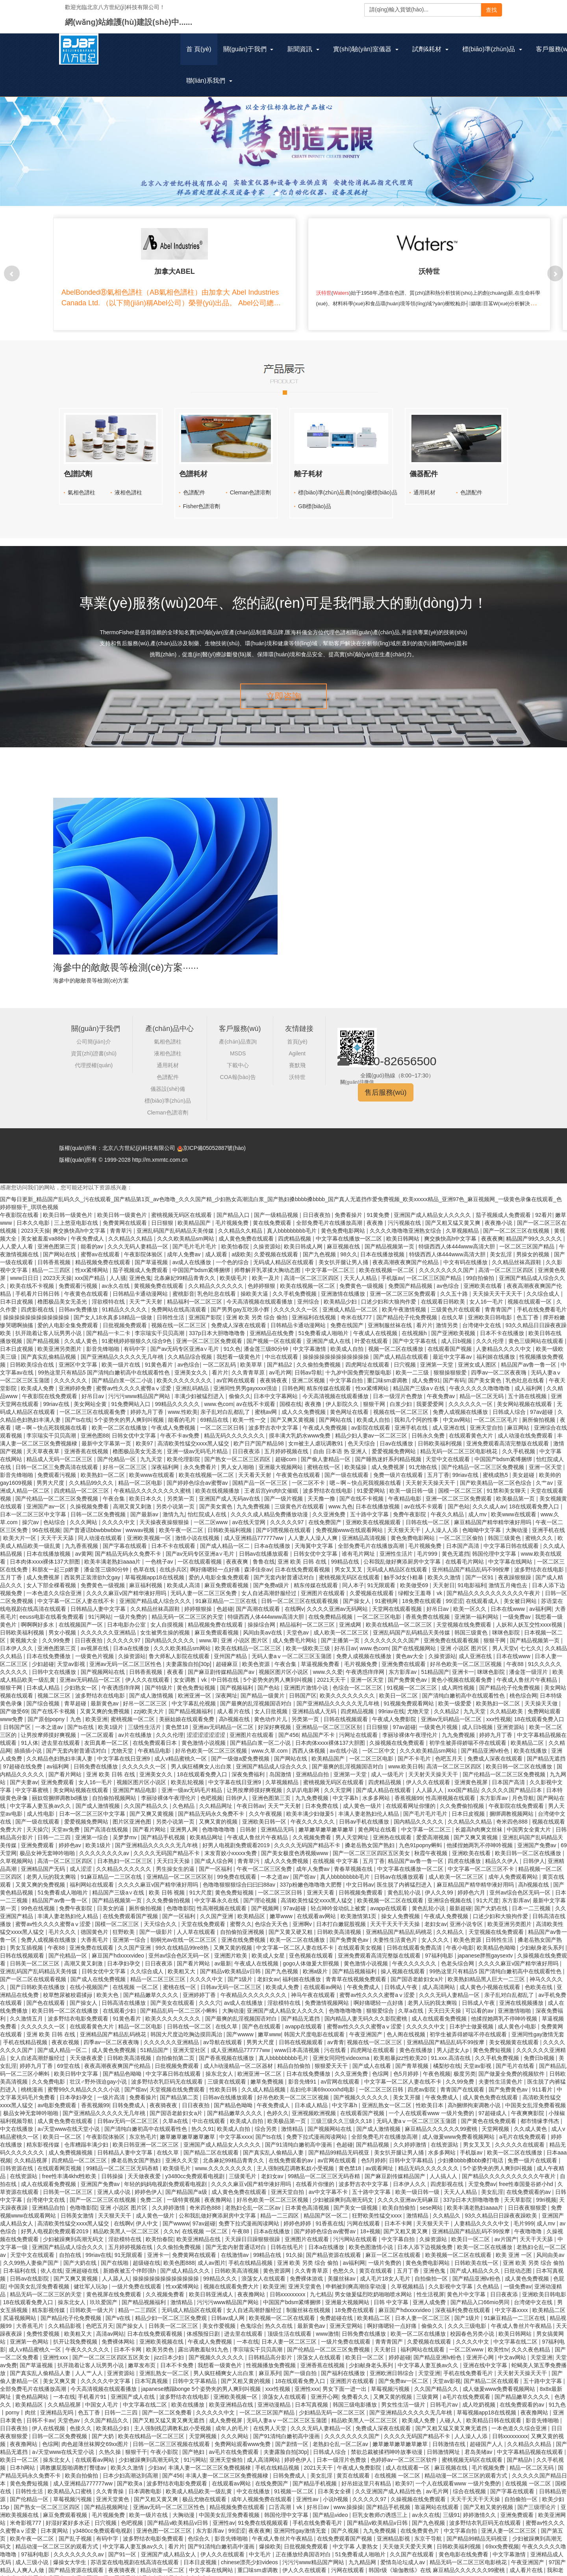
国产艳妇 (194, 2446)
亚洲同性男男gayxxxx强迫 (246, 1382)
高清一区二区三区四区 (506, 1264)
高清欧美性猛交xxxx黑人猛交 (194, 1437)
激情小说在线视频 (198, 1532)
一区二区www (211, 1516)
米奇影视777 (26, 2517)
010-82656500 (398, 1055)
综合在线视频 (470, 2485)
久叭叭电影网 (303, 1784)
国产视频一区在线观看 (274, 1335)
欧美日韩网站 (403, 1232)
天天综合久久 (161, 1918)
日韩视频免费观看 (361, 1886)
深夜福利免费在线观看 (463, 2304)
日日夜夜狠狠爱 (528, 2202)
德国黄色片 (95, 1926)
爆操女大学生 (70, 2556)
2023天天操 (35, 1225)
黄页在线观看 (376, 2265)
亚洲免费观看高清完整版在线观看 (508, 1437)
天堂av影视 (72, 1658)
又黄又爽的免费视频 (105, 1705)
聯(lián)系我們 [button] (209, 80)
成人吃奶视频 (479, 2399)
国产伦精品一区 (117, 1453)
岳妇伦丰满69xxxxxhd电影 (323, 2083)
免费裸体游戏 (307, 2273)
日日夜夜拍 (317, 1209)
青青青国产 (499, 1303)
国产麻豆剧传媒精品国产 (396, 2170)
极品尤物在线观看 (205, 2493)
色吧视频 (211, 1792)
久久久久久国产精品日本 (512, 1784)
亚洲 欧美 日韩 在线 (303, 1556)
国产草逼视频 (152, 1256)
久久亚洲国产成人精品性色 (389, 2485)
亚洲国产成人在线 (329, 1335)
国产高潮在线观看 (259, 1603)
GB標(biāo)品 (314, 500)
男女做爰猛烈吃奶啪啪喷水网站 (374, 2288)
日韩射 (249, 1823)
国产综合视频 (43, 1697)
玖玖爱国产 (104, 2296)
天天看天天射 (255, 1469)
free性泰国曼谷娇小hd (527, 2178)
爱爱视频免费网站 (394, 1445)
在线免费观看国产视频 (131, 1910)
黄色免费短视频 (197, 1682)
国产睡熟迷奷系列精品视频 (389, 1453)
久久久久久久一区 (296, 1303)
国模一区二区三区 (461, 1485)
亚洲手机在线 (412, 1422)
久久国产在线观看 (412, 2548)
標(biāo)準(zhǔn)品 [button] (492, 49)
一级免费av (517, 1611)
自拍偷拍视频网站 (115, 1792)
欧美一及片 (266, 1272)
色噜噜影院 (180, 1902)
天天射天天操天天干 (431, 1477)
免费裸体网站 (119, 2336)
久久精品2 (447, 1705)
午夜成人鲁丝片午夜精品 (528, 1674)
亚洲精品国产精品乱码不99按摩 (446, 2036)
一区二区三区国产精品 (527, 1240)
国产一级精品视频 (277, 1209)
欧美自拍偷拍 (399, 2202)
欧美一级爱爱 (455, 1697)
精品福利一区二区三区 (195, 1296)
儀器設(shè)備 (167, 1083)
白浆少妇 (401, 1398)
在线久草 (453, 1311)
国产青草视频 (412, 2060)
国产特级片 (159, 1682)
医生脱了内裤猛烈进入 (405, 1879)
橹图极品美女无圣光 (63, 1296)
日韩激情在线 (449, 2438)
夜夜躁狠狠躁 (515, 1571)
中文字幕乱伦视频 (194, 1697)
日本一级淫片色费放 (398, 1390)
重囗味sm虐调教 (388, 1374)
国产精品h (520, 2454)
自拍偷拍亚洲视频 (243, 1926)
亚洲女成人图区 (478, 1359)
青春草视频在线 (354, 1863)
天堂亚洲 (541, 2351)
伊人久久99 (439, 1886)
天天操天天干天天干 (498, 1288)
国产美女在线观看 (173, 1997)
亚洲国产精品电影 (135, 1784)
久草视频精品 (463, 1225)
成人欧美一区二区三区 (341, 1626)
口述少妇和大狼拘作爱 (389, 1296)
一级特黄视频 (184, 2194)
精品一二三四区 (52, 1264)
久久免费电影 (49, 2076)
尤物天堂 (419, 1705)
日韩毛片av (445, 2399)
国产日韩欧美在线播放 (38, 1981)
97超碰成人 (493, 2107)
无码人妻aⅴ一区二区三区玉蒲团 (293, 1650)
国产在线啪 (115, 2257)
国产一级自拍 (301, 2367)
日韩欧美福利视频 (440, 1437)
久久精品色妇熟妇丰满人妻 (60, 1753)
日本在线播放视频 (383, 1248)
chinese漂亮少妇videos (250, 2556)
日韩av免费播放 (79, 1303)
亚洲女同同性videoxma (342, 2052)
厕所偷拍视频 (539, 1414)
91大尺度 (200, 1886)
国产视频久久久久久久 (362, 2091)
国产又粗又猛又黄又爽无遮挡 (169, 2414)
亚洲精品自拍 (313, 1768)
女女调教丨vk (191, 1674)
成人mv (478, 1508)
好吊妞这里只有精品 (367, 2477)
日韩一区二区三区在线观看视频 (300, 1595)
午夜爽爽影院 (528, 2107)
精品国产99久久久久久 (534, 1232)
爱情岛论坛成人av (403, 2556)
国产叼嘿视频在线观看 (284, 1524)
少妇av (156, 2462)
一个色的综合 (233, 1256)
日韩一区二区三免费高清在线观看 (57, 1461)
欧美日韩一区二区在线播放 (520, 1760)
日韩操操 (113, 2170)
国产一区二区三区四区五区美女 (372, 1847)
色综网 (381, 2068)
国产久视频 (345, 2525)
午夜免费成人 (88, 1232)
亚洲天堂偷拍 (226, 2454)
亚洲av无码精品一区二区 (90, 1674)
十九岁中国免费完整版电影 (359, 1366)
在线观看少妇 (120, 2005)
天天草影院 (518, 2194)
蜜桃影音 (183, 1288)
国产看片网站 (65, 1768)
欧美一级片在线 (122, 1359)
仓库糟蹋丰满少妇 (87, 2139)
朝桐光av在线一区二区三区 (184, 1934)
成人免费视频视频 (71, 2146)
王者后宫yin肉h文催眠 (272, 1485)
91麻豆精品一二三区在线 (226, 1595)
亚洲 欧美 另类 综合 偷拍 (257, 1311)
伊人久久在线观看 (148, 1674)
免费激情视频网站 (327, 1997)
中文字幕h (346, 1792)
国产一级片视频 (284, 1493)
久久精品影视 (65, 2320)
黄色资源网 (277, 2265)
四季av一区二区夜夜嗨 (499, 1366)
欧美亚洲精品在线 (199, 2233)
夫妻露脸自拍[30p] (189, 1658)
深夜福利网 (165, 1461)
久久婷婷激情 (410, 2139)
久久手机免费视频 (295, 1288)
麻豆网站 (519, 1422)
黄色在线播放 (416, 2044)
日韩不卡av (40, 2414)
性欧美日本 (430, 2099)
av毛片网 (280, 1366)
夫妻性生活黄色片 (396, 1934)
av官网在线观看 (237, 1374)
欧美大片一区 (20, 1532)
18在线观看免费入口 (535, 1500)
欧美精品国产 (195, 1217)
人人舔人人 (430, 1784)
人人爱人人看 (17, 1240)
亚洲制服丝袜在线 (390, 1319)
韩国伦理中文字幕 (495, 1548)
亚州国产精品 (231, 1650)
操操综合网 (262, 1619)
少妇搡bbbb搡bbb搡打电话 (470, 2154)
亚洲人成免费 (430, 2296)
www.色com (218, 1398)
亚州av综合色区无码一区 (520, 1886)
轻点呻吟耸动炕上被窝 (339, 1902)
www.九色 (340, 1500)
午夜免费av (441, 1390)
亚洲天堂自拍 (487, 1422)
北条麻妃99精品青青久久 (185, 1272)
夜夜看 (176, 1666)
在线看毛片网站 (465, 1556)
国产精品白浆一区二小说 (123, 1374)
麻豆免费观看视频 (227, 1579)
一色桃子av (160, 1556)
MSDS (238, 1047)
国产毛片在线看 (516, 2060)
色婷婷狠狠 (262, 1280)
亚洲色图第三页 (57, 1240)
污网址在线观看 (359, 1729)
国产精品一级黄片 (263, 1689)
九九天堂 (152, 1453)
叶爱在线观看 (372, 1335)
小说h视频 (336, 2493)
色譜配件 (194, 486)
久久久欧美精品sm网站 (186, 1232)
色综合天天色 (272, 1918)
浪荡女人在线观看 (264, 2273)
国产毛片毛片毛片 (195, 1240)
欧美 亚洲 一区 (515, 2249)
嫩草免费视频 (267, 2076)
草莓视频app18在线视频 (155, 1571)
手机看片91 (92, 2391)
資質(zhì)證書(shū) (94, 1047)
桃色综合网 (523, 1689)
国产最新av (145, 1508)
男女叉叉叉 (349, 1563)
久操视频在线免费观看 (397, 1737)
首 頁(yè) (201, 50)
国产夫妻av (24, 1776)
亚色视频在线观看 (312, 1949)
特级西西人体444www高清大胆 (458, 1240)
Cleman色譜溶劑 (250, 486)
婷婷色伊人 (148, 2186)
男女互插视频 (27, 1942)
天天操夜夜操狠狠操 (165, 1516)
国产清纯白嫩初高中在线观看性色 (464, 1689)
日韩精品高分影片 (271, 2351)
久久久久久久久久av (105, 1847)
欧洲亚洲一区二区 (260, 2068)
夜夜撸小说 (499, 1217)
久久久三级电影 (468, 2320)
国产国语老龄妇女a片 (418, 1973)
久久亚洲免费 (329, 1508)
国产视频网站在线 (103, 1666)
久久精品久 (450, 1926)
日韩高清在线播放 (124, 1997)
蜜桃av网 (267, 1406)
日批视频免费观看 (125, 1319)
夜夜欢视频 (66, 2036)
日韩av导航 (308, 1366)
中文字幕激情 (310, 1343)
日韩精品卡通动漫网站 (141, 1288)
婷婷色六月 (472, 1886)
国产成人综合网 (215, 1855)
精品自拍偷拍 (294, 2060)
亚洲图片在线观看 (323, 1587)
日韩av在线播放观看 (265, 1548)
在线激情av (235, 2249)
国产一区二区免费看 (167, 2406)
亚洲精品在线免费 (272, 1327)
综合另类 (266, 2123)
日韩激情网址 (444, 2446)
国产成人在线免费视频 (98, 1973)
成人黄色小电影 (518, 2020)
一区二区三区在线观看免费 (93, 1406)
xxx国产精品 (91, 1272)
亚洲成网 (351, 1619)
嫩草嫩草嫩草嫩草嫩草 (326, 1823)
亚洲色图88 (95, 1429)
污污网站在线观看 (356, 2233)
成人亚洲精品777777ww (254, 1532)
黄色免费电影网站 (344, 1225)
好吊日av (94, 1390)
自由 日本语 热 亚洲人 (341, 1445)
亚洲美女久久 (191, 1366)
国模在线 (291, 1398)
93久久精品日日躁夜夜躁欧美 (502, 2209)
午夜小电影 (460, 1942)
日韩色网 (293, 1382)
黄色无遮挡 (455, 1548)
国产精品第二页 (180, 2091)
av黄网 (83, 1548)
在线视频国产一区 (81, 1619)
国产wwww (240, 2028)
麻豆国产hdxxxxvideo (119, 1949)
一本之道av (50, 1721)
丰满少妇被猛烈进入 (200, 1390)
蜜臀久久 (241, 1918)
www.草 (208, 1634)
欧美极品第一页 (516, 1493)
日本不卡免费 (177, 2359)
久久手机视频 (519, 1445)
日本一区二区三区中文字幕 (34, 1508)
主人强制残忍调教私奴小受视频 (296, 2162)
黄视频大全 (24, 1634)
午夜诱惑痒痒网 (366, 1666)
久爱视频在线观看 (277, 1248)
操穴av (31, 1516)
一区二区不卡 (309, 1477)
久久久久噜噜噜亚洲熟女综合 (406, 1225)
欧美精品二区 (528, 1737)
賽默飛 (297, 1059)
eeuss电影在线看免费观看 (52, 1611)
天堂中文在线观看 (448, 1453)
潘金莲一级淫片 (529, 1666)
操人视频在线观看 (403, 1965)
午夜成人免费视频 (174, 1422)
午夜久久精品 (448, 1508)
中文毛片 (260, 2548)
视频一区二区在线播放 (396, 1343)
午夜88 (515, 1658)
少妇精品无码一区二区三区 (333, 2406)
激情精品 (293, 2123)
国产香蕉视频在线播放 (227, 2052)
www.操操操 (348, 2501)
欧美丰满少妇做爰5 (310, 1808)
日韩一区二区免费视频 (98, 1508)
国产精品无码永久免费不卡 (129, 1548)
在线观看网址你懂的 (411, 1800)
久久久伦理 (490, 1335)
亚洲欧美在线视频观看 (374, 1516)
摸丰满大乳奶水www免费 (300, 1429)
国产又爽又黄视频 (293, 1414)
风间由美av (550, 2249)
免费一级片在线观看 (398, 1469)
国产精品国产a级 (187, 2186)
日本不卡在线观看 (174, 1540)
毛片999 (428, 1548)
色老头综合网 (458, 1957)
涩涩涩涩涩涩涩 (207, 1729)
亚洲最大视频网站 (281, 1461)
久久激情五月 (27, 2013)
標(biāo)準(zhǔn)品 (321, 486)
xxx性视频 (498, 1713)
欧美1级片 (111, 1721)
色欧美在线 (539, 1981)
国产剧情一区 (292, 2438)
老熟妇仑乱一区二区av (253, 2202)
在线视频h (415, 1327)
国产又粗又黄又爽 (406, 2225)
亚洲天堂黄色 (305, 2280)
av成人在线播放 (192, 1256)
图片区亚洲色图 (133, 1816)
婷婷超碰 (400, 2351)
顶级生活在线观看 (290, 2328)
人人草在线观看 (197, 1926)
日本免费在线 (322, 1800)
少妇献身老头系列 (542, 1942)
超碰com (286, 1453)
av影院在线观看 (371, 1422)
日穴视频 (405, 1359)
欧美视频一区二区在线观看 (391, 1894)
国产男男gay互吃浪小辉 (241, 1303)
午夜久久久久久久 (313, 1816)
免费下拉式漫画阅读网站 (317, 2131)
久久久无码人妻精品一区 (138, 1240)
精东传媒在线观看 (329, 1382)
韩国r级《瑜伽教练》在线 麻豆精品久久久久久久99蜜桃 (437, 2564)
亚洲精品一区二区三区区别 (329, 1721)
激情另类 (448, 1319)
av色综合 (449, 1280)
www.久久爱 (328, 1666)
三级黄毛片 (243, 2170)
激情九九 (174, 1508)
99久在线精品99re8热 (183, 1942)
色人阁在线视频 (407, 2028)
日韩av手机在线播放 (365, 1816)
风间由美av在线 (263, 1626)
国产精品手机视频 (164, 1831)
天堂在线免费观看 (204, 1918)
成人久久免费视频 (304, 1406)
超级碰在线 (146, 2257)
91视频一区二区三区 (412, 1682)
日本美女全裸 (335, 2485)
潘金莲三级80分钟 (267, 1343)
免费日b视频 (540, 2052)
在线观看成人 (483, 1595)
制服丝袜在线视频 (309, 2304)
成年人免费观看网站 (513, 1871)
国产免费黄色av (408, 1674)
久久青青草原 (249, 1366)
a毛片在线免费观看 (523, 2131)
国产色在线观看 (46, 1997)
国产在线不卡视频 (362, 1493)
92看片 (543, 1209)
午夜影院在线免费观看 (50, 1390)
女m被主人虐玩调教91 (316, 1437)
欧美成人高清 (184, 1579)
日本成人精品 (43, 1682)
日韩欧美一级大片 (92, 2304)
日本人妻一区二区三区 (423, 2312)
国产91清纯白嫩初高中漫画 (299, 2139)
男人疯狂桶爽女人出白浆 (202, 1760)
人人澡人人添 (442, 1524)
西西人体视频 (309, 1745)
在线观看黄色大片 (472, 1429)
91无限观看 (382, 1579)
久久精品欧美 (507, 1705)
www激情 (327, 2328)
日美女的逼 (111, 1902)
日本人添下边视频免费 (425, 2241)
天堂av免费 (66, 1823)
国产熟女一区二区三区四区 (238, 1453)
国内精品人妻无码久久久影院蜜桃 (366, 2013)
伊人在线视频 (49, 2422)
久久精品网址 (216, 1800)
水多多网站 (376, 1792)
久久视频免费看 (313, 1831)
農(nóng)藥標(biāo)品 (371, 486)
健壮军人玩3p (91, 2280)
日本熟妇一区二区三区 (125, 1855)
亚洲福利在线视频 (314, 1311)
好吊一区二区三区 (125, 1461)
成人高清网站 (439, 1981)
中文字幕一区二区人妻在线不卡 (76, 1595)
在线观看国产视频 (450, 1343)
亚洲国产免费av (537, 1839)
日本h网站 (23, 2462)
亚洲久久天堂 (182, 2154)
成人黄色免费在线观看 (247, 1232)
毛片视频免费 (232, 1217)
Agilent (297, 1047)
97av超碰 (542, 1406)
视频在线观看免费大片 (232, 2280)
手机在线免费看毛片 (542, 1303)
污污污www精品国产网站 (139, 1390)
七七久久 (531, 1642)
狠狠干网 (375, 1398)
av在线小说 (344, 1745)
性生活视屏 (430, 2288)
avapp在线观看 (389, 1902)
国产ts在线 (78, 1414)
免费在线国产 (347, 1319)
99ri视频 (546, 2194)
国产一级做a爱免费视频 (241, 1753)
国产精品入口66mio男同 (480, 2296)
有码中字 (135, 1343)
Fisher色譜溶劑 (201, 500)
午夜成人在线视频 (376, 1327)
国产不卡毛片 (415, 1753)
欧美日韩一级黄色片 (68, 1209)
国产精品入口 (234, 1209)
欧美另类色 (160, 2343)
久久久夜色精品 (531, 2343)
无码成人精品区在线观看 (284, 1256)
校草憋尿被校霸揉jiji (68, 1989)
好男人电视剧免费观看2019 (236, 1839)
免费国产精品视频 (411, 1280)
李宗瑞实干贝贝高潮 (160, 1327)
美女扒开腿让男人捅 (344, 1256)
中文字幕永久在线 (217, 1894)
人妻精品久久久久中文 (504, 1343)
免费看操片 (349, 1209)
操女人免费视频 (401, 1910)
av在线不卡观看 (256, 1398)
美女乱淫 (501, 1248)
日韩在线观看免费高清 (415, 1942)
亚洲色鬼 (140, 1272)
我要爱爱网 (430, 1398)
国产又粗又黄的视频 (246, 2375)
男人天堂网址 (352, 1831)
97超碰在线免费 (23, 1760)
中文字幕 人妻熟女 (356, 2540)
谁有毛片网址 (359, 1548)
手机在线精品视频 (26, 2036)
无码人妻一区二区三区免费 (204, 1587)
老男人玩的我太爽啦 (52, 1871)
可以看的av (480, 2005)
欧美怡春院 (235, 1240)
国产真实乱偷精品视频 (49, 1351)
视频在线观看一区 (530, 1296)
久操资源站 (267, 1240)
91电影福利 (472, 1579)
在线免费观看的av (292, 2154)
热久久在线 (279, 2320)
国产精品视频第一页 (390, 1240)
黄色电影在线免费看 (464, 2548)
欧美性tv (498, 2343)
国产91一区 (123, 2548)
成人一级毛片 (388, 1768)
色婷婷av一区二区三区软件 (405, 2454)
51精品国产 (435, 1666)
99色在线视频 (38, 1902)
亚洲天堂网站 (347, 2320)
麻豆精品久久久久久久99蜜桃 (441, 2123)
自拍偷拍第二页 (176, 2052)
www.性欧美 (182, 1406)
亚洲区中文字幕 (79, 1359)
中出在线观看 (282, 1351)
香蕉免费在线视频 (428, 1611)
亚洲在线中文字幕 (486, 2359)
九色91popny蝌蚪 (421, 1839)
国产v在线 (119, 2312)
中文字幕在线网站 (511, 1556)
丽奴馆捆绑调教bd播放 (60, 1792)
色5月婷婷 (406, 2068)
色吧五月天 (449, 1753)
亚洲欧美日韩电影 (490, 1311)
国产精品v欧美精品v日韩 (231, 1965)
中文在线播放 (17, 2123)
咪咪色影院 (506, 1626)
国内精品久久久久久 (170, 1634)
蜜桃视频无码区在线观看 (182, 1209)
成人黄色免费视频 (114, 2044)
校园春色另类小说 (473, 2328)
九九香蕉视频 (82, 1540)
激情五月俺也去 (509, 1579)
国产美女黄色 (485, 1374)
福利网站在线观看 (92, 1879)
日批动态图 (518, 2265)
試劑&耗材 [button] (430, 49)
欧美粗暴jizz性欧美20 (401, 2052)
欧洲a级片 (316, 1965)
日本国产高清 (463, 1540)
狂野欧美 (124, 1926)
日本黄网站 (55, 2525)
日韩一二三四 (54, 1831)
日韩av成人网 (228, 2312)
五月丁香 (438, 1469)
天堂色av (298, 1626)
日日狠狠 (163, 1217)
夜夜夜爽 (492, 1232)
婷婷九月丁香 (147, 1406)
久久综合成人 (543, 1288)
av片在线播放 (135, 1729)
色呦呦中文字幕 (482, 1524)
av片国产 (506, 2233)
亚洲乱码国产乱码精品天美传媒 (176, 1225)
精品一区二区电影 (141, 1477)
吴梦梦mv (125, 1831)
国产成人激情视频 (152, 1689)
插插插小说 (28, 1745)
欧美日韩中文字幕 (77, 2068)
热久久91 (202, 2123)
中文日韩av (360, 1879)
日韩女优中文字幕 (135, 1429)
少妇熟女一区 (81, 1682)
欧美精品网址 (207, 1831)
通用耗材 (424, 486)
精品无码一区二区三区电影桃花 (459, 1445)
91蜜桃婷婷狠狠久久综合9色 (137, 1335)
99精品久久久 (220, 2273)
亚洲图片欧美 (231, 1949)
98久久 (349, 1248)
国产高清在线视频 (107, 1823)
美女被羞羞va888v (44, 1232)
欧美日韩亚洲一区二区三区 (146, 2139)
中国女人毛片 (102, 2399)
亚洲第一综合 (92, 1831)
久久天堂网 (338, 1784)
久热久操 (110, 2446)
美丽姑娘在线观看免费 (187, 1713)
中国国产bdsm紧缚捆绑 (202, 1264)
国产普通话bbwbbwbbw (93, 1524)
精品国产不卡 (319, 1729)
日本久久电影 (34, 1217)
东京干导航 (428, 2533)
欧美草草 (252, 1359)
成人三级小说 (32, 2556)
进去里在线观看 (61, 1737)
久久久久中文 (119, 1516)
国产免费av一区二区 (404, 2375)
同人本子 (353, 1579)
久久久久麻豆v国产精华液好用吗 (127, 1587)
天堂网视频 (496, 2123)
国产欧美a (130, 2477)
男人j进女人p (453, 2044)
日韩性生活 (171, 1311)
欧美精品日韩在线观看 (494, 2414)
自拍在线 (71, 2249)
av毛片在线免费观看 (234, 2446)
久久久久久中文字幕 (106, 2375)
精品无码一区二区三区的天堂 (188, 1611)
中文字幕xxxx (235, 2131)
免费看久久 (356, 2391)
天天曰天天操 (174, 1855)
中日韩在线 (225, 1674)
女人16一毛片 (486, 1296)
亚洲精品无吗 (278, 1823)
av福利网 (540, 1603)
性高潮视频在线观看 (451, 1792)
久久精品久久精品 (241, 1225)
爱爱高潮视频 (433, 1831)
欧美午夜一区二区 (182, 1524)
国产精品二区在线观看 (211, 2146)
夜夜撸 (376, 1217)
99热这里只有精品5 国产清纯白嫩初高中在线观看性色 (104, 1366)
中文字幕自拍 (347, 1374)
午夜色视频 (436, 2068)
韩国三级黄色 (505, 1532)
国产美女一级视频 (356, 2202)
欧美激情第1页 (359, 1910)
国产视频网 (265, 1902)
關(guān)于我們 (95, 1023)
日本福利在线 (20, 2265)
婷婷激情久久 (480, 2509)
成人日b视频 (457, 1335)
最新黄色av (105, 1697)
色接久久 (81, 2422)
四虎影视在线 (38, 1303)
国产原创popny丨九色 (55, 1713)
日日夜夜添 (246, 1445)
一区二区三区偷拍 (462, 1532)
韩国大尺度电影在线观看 (315, 2028)
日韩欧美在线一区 (477, 2257)
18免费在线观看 (422, 1595)
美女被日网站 (521, 1595)
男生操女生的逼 (176, 1863)
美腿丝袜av (342, 2273)
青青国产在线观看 (463, 2083)
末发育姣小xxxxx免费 (231, 1847)
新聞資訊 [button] (303, 49)
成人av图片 (212, 2257)
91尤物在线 (423, 1461)
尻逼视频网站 (20, 2312)
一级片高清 (111, 2091)
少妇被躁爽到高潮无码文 (344, 2194)
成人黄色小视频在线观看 (491, 1981)
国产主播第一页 (341, 1634)
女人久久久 (435, 1934)
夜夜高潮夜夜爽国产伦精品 (406, 1256)
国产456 (288, 1729)
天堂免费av (482, 2178)
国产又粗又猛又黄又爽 (453, 1217)
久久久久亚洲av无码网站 (338, 1603)
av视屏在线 (95, 1642)
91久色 (232, 1343)
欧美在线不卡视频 (33, 1280)
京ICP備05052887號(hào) (214, 1142)
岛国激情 (281, 1768)
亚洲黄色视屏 (471, 1776)
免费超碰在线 (337, 2312)
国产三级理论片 (537, 2501)
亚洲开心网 (480, 2351)
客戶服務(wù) (240, 1023)
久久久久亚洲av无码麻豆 (409, 2194)
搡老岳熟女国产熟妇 (370, 1839)
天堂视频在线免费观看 (464, 1619)
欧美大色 (108, 1989)
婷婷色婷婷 (298, 2217)
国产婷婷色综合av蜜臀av (198, 1477)
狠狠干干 (136, 2446)
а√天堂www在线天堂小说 (69, 2123)
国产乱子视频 (76, 2533)
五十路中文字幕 (370, 1508)
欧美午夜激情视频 (405, 1303)
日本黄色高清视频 (308, 2202)
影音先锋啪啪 (103, 1343)
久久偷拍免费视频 (319, 1359)
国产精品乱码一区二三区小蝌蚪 (179, 2005)
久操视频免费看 (90, 1500)
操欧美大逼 (255, 1288)
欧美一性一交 (250, 1414)
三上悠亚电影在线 (77, 1217)
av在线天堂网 (249, 1516)
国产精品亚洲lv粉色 (486, 1745)
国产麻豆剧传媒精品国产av (222, 1666)
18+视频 (370, 2225)
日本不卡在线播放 (503, 1327)
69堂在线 (69, 2060)
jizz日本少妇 (169, 2351)
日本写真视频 (152, 2375)
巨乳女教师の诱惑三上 (380, 2509)
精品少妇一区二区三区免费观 (171, 2312)
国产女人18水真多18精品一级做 (114, 1311)
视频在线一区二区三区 (179, 1319)
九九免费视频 (254, 1500)
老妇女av (435, 1918)
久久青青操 (110, 2485)
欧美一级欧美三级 (309, 1642)
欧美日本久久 (146, 1493)
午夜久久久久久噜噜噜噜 (480, 1382)
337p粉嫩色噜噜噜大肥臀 (311, 1879)
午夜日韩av (251, 1800)
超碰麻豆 (227, 1658)
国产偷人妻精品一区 (326, 1453)
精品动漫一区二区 (163, 2564)
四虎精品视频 (295, 1232)
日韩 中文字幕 (392, 2296)
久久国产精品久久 (147, 1800)
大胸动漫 (517, 1524)
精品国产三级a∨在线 (420, 1382)
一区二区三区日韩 (223, 1422)
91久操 (294, 2249)
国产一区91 (480, 1571)
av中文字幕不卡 (329, 2186)
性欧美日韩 (224, 2083)
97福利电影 (439, 1949)
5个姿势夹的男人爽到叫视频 (129, 1414)
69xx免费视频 (502, 2540)
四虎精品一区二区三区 (82, 1485)
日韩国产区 (303, 1689)
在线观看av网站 (317, 1910)
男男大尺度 (51, 1477)
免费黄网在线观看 (125, 1217)
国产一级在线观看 (347, 1469)
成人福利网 (529, 1382)
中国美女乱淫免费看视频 (535, 2099)
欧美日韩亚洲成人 (212, 2288)
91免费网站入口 (131, 1398)
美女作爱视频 (219, 2320)
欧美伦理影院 (184, 1453)
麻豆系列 (270, 2367)
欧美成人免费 (38, 1382)
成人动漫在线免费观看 (526, 1429)
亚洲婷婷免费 (76, 1382)
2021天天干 (332, 1674)
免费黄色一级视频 (362, 1280)
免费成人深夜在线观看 (239, 1319)
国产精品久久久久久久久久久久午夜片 (494, 1587)
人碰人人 (451, 2414)
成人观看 (217, 1248)
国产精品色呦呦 (123, 2068)
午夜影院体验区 (144, 1248)
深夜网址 (226, 1689)
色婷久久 (278, 2107)
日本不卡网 (398, 2217)
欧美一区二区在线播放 (120, 1422)
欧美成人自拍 (347, 1343)
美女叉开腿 (407, 2091)
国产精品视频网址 (107, 2501)
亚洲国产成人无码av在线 (230, 1493)
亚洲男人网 (184, 1823)
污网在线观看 (364, 2217)
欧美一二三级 (413, 1366)
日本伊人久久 (17, 1642)
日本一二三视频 (532, 1902)
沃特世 (297, 1071)
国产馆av (305, 1871)
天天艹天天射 (146, 1296)
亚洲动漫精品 (275, 2399)
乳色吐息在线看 (217, 1288)
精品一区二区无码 (482, 1390)
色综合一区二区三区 (358, 1682)
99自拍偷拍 (481, 1272)
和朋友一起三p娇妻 (56, 1563)
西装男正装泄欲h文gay (93, 1571)
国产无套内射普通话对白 (285, 1571)
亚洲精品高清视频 (364, 1532)
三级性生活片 (145, 1721)
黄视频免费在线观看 (159, 1280)
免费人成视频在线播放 (461, 1406)
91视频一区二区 (294, 2485)
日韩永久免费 (428, 1429)
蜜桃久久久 (539, 1532)
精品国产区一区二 (326, 2209)
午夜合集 (114, 1493)
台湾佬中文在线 (482, 1319)
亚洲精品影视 (394, 2533)
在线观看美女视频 (361, 1942)
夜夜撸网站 (218, 2194)
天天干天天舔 (58, 1532)
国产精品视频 (43, 1335)
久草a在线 (411, 2005)
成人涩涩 (81, 1863)
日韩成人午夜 (401, 1981)
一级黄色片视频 (95, 1650)
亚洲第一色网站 (30, 2336)
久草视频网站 (17, 1855)
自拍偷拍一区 (432, 2273)
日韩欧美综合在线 (33, 1359)
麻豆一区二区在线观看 (393, 2249)
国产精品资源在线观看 (334, 2249)
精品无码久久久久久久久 (235, 1429)
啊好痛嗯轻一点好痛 (215, 1563)
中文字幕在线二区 (516, 2336)
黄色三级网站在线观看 (536, 1335)
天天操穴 (37, 1823)
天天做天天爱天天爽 (408, 2540)
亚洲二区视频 (309, 1374)
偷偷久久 (240, 1390)
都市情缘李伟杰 (541, 2115)
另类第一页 (181, 1493)
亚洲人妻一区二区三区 (509, 2525)
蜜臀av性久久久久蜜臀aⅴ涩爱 (134, 1382)
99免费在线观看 (237, 1871)
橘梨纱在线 (447, 2060)
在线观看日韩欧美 (444, 1296)
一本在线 (248, 2336)
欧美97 (145, 1437)
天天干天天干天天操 (395, 1918)
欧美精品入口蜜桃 (70, 2485)
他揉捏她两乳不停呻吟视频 (480, 1839)
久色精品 (184, 1800)
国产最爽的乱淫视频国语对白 (256, 1697)
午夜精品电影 (405, 1493)
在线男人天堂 (270, 2422)
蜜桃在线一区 (324, 1461)
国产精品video (331, 2509)
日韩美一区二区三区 (35, 1957)
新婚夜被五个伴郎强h (130, 2265)
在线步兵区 (173, 1563)
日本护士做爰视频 (472, 2020)
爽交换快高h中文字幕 (80, 1225)
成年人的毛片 (232, 2422)
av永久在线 (116, 1280)
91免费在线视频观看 (263, 2517)
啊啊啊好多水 (38, 1619)
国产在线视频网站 (414, 1642)
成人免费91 (426, 1374)
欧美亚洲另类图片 (60, 1343)
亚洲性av (308, 2493)
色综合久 (199, 2533)
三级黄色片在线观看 (456, 1303)
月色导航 (523, 1792)
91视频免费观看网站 (409, 1697)
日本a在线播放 (273, 1540)
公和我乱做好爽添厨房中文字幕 (402, 1556)
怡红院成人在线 (208, 1508)
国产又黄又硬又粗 (291, 1926)
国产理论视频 (260, 1894)
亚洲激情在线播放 (344, 1288)
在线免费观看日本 (155, 1737)
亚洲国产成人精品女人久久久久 (433, 1209)
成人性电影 (41, 1808)
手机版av (392, 1272)
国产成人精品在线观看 (401, 1351)
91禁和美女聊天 (507, 1485)
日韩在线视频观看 (346, 1713)
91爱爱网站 (371, 1485)
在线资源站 (445, 2139)
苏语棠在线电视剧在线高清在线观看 (135, 2556)
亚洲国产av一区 (46, 1500)
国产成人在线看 (372, 2060)
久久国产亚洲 (217, 1910)
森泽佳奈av (258, 1563)
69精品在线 (215, 1414)
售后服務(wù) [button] (386, 1086)
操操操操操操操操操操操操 (37, 1311)
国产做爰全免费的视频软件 (512, 2068)
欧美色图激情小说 (372, 2241)
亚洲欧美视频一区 (149, 1532)
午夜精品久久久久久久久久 (254, 1989)
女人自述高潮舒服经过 (269, 1587)
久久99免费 (57, 1634)
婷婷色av (71, 1839)
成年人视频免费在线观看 (262, 2493)
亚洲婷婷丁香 (200, 1989)
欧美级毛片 (234, 1272)
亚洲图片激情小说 (307, 1682)
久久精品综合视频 (190, 1351)
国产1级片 (241, 1973)
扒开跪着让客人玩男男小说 (49, 1327)
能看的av (93, 1240)
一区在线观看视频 (200, 1556)
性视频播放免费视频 (271, 2359)
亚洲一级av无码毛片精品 (198, 1445)
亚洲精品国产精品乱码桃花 (400, 1926)
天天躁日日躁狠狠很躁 (253, 2233)
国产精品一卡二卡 (109, 1327)
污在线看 (336, 2044)
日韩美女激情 (78, 2209)
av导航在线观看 (223, 2036)
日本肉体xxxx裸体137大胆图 (45, 1556)
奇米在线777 (357, 1311)
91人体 (29, 1737)
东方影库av (403, 1666)
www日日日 (25, 1272)
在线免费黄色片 (420, 2525)
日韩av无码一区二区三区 (231, 1981)
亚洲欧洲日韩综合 (392, 2367)
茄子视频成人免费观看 (504, 1209)
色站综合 (55, 1516)
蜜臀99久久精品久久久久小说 (84, 2083)
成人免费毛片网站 (295, 1634)
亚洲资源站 (511, 1721)
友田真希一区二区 (107, 1737)
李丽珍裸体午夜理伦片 (410, 1729)
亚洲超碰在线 (82, 2265)
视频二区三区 (54, 1689)
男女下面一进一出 (345, 2383)
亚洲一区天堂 (546, 1461)
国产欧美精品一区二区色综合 (496, 1477)
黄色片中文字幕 (467, 2288)
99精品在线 (345, 1556)
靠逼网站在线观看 (437, 2501)
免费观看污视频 (79, 1280)
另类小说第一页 (176, 1500)
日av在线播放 (397, 1437)
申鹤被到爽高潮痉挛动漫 (357, 2280)
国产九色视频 (320, 1248)
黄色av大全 (410, 1650)
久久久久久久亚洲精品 (109, 1626)
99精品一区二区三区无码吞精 (123, 2162)
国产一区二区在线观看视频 (34, 1973)
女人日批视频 (271, 1705)
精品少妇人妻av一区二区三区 (372, 1429)
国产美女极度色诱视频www (295, 1847)
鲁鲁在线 (264, 1556)
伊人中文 (147, 2217)
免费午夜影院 (410, 1508)
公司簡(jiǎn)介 (93, 1036)
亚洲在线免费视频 (244, 1934)
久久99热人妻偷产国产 (31, 2257)
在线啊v (294, 1603)
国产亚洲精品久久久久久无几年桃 (123, 1351)
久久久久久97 (287, 1516)
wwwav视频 (141, 1524)
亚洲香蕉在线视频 (87, 1445)
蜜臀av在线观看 (101, 1248)
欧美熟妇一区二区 (103, 1469)
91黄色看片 (159, 1359)
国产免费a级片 (272, 1579)
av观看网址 (380, 2162)
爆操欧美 (270, 2540)
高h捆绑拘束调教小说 (475, 2099)
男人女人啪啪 (238, 1461)
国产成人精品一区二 (225, 1540)
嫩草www (282, 1910)
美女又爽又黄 (60, 2375)
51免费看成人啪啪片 (324, 1327)
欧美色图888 (179, 2257)
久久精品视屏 (31, 2154)
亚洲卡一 (463, 1666)
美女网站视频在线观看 (525, 1398)
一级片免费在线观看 (137, 2280)
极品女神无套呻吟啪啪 (48, 1847)
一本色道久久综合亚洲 (54, 1587)
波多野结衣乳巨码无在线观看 (167, 2076)
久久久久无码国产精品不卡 (308, 1839)
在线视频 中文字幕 (336, 1855)
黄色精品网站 (32, 2391)
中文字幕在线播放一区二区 (350, 1232)
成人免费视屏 (388, 1461)
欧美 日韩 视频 (168, 1886)
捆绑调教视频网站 (512, 1808)
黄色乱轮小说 (404, 1886)
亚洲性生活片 (397, 1548)
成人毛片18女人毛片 (385, 2273)
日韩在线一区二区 (428, 1516)
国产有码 (454, 1374)
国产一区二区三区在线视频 (517, 1225)
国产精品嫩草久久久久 (151, 1989)
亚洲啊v (303, 1918)
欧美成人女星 (269, 1949)
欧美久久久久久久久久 (185, 1374)
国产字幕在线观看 (125, 1540)
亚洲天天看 (321, 1886)
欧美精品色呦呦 (497, 1942)
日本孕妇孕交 (124, 1957)
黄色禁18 (177, 1721)
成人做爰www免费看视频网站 (459, 2131)
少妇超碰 (43, 1658)
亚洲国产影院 (206, 1311)
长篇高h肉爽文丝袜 (479, 1823)
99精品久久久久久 (178, 1398)
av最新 (223, 1957)
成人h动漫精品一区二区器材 (239, 2060)
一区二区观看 (98, 1729)
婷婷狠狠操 (198, 1603)
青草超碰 (76, 1697)
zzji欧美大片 (149, 1705)
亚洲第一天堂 (437, 1359)
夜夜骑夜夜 (274, 1374)
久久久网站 (84, 1516)
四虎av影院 (422, 2083)
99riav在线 (56, 1398)
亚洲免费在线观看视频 (452, 1634)
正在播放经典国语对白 (304, 2548)
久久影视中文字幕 (451, 2280)
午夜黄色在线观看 (87, 1288)
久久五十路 (454, 1288)
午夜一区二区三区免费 (265, 1863)
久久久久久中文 (426, 2020)
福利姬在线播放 (496, 1351)
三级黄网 (428, 2391)
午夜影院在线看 (20, 1209)
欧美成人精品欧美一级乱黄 (199, 2485)
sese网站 (432, 2202)
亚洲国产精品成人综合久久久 (156, 1595)
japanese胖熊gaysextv (486, 1949)
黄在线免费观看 (273, 1217)
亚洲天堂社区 (190, 2044)
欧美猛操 (356, 1461)
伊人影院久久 (343, 1398)
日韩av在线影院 (30, 2273)
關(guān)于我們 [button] (248, 49)
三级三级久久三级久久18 (342, 2115)
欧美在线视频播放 (218, 1485)
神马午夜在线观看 (314, 1989)
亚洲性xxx (56, 2351)
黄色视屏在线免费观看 (114, 2288)
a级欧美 (241, 1248)
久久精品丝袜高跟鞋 (517, 1256)
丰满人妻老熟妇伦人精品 (369, 1808)
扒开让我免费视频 (76, 2336)
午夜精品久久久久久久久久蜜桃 (153, 1485)
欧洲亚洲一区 (195, 1689)
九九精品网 (363, 2556)
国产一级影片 (156, 1926)
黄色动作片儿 (271, 1713)
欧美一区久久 (470, 1603)
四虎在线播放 (465, 1855)
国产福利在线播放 (344, 2367)
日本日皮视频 (17, 1296)
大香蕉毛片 (95, 1934)
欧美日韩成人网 (304, 1240)
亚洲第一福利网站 (477, 1611)
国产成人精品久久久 (185, 2265)
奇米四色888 (512, 1816)
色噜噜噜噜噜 (219, 1823)
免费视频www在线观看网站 (350, 1524)
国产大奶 (103, 2430)
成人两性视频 (458, 1682)
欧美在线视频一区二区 (387, 1264)
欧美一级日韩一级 (412, 1485)
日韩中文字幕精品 (412, 2154)
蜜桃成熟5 (496, 1469)
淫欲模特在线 (109, 1296)
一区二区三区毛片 (496, 1414)
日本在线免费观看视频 (303, 1563)
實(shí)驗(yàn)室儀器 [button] (365, 49)
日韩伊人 (237, 1792)
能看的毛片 (182, 1414)
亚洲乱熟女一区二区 (387, 2099)
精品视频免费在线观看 (103, 1256)
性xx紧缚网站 (92, 1264)
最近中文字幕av (453, 1351)
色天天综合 (362, 1437)
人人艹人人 (89, 2367)
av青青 (335, 2036)
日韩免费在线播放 (96, 1760)
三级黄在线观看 (228, 2076)
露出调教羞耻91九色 (204, 2343)
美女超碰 (524, 1469)
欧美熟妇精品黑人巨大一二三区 (487, 1973)
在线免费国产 (325, 1516)
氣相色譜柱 (81, 486)
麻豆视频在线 (344, 1240)
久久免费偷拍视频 (462, 1800)
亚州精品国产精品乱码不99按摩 (471, 1563)
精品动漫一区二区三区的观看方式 (466, 2469)
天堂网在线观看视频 (397, 1603)
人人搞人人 (444, 2170)
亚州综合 (309, 1296)
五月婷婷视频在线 (287, 1445)
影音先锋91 (303, 2076)
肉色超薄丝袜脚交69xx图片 (95, 2438)
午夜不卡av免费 (180, 1429)
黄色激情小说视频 (204, 1737)
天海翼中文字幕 (315, 1540)
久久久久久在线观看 (520, 2139)
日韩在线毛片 (288, 2241)
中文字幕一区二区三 (330, 1264)
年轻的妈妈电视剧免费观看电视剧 (166, 2178)
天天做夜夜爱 (87, 2052)
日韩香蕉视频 (54, 1256)
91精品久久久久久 (125, 1303)
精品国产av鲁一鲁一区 (529, 1359)
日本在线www (508, 1603)
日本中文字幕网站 (276, 1390)
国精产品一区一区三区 (260, 1477)
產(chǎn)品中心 (169, 1023)
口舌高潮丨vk (286, 2501)
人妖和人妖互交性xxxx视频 (530, 1619)
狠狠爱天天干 (332, 2060)
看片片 (424, 1319)
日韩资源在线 (17, 2162)
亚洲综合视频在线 (450, 1894)
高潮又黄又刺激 (133, 1500)
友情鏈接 (299, 1023)
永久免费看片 (200, 1461)
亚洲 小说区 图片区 (245, 1634)
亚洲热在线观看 (393, 1831)
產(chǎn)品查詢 (238, 1036)
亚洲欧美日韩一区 (265, 1816)
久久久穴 (210, 1997)
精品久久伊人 (502, 1855)
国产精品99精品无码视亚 (339, 2146)
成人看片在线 (234, 1705)
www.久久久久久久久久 (224, 2162)
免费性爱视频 (43, 2328)
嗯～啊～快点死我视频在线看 (52, 1422)
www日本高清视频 (297, 2044)
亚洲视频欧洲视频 (314, 2107)
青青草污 (121, 1225)
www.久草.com (270, 1745)
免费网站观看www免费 (243, 2438)
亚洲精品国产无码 (44, 1863)
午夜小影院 (165, 2446)
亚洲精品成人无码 (315, 1705)
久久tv (171, 2225)
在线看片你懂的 (316, 2178)
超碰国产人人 (487, 2438)
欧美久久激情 (445, 1571)
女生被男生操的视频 (165, 1626)
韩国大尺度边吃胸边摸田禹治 (187, 2028)
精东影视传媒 (43, 2139)
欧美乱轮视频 (188, 1776)
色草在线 (145, 1563)
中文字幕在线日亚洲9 (124, 1753)
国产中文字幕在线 (415, 1335)
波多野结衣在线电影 (328, 1485)
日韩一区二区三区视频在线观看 (172, 2438)
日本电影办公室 (127, 1619)
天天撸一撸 (322, 1493)
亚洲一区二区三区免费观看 (403, 1288)
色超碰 (225, 1603)
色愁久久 (344, 2265)
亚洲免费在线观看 (404, 1658)
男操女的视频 (533, 1248)
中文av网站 (457, 1414)
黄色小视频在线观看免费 (462, 1674)
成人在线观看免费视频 (439, 2013)
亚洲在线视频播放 (522, 1997)
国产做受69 (14, 1705)
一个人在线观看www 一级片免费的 (432, 2107)
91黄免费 (379, 1209)
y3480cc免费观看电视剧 (195, 2170)
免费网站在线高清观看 (179, 1303)
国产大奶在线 (491, 1902)
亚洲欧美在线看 (483, 1280)
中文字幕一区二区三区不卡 (481, 1863)
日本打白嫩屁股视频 (341, 1918)
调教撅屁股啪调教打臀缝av (74, 2462)
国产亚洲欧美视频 (454, 1327)
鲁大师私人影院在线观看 (180, 1650)
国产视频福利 (237, 1682)
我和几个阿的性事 (417, 1414)
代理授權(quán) (94, 1059)
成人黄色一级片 (363, 1800)
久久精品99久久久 (92, 1477)
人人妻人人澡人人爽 (313, 1532)
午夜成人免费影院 (395, 1713)
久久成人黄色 (81, 1335)
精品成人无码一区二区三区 (60, 1453)
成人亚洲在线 (449, 1422)
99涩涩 (454, 1595)
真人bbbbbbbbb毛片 (292, 1225)
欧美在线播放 (531, 1745)
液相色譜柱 (128, 486)
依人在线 (52, 2265)
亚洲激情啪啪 (515, 2005)
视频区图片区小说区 (284, 1666)
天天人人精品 (361, 1272)
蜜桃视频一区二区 (133, 1713)
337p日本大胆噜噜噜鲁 (218, 1327)
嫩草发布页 (142, 2359)
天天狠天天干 (404, 1524)
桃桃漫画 (32, 2083)
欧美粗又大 (182, 1965)
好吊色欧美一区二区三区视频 (466, 1658)
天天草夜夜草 (43, 1445)
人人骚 (117, 1272)
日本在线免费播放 (49, 1650)
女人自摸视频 (167, 1619)
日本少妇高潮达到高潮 (131, 2469)
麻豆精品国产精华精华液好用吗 (493, 1516)
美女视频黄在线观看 (514, 2036)
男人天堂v (504, 1642)
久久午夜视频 (266, 1808)
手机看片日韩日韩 (38, 1288)
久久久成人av (489, 1500)
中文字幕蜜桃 (32, 1784)
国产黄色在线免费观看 (489, 2115)
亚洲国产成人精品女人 (169, 2548)
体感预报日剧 (204, 2328)
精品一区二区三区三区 (158, 1973)
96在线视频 (46, 1524)
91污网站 (99, 1611)
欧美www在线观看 (152, 1469)
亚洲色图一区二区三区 (164, 2525)
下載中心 (238, 1059)
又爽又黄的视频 (219, 1816)
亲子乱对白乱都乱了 (226, 1406)
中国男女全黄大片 (529, 1823)
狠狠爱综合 (380, 2005)
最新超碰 (460, 1902)
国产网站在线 (60, 1248)
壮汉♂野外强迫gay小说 (99, 2076)
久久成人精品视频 (264, 2083)
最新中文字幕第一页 (107, 1437)
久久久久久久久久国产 (447, 1264)
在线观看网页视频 (60, 2162)
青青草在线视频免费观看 (357, 1973)
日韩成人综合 (510, 1406)
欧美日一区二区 (399, 1689)
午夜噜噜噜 (528, 2225)
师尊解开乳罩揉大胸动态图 (268, 1264)
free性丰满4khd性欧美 (70, 2170)
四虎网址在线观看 (368, 1359)
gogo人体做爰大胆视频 (312, 1957)
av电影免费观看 (57, 2099)
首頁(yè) (297, 1036)
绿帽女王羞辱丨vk (421, 1587)
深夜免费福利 (249, 1768)
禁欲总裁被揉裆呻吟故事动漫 (387, 2446)
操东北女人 (220, 2068)
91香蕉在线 (330, 2217)
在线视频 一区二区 (136, 1981)
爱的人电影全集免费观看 (68, 1319)
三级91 (451, 2509)
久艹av (545, 1477)
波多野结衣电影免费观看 (79, 2013)
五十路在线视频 (528, 1390)
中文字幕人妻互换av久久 (41, 1800)
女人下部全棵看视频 (52, 1579)
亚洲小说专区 (467, 1918)
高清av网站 (110, 2328)
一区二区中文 (379, 1745)
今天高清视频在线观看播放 (260, 1296)
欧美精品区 (252, 1910)
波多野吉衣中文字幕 (274, 1422)
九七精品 (321, 2288)
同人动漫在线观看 (101, 1532)
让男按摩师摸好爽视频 (49, 1729)
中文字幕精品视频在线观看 (531, 2446)
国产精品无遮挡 (546, 1753)
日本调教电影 (145, 2485)
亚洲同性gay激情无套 (538, 2028)
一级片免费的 (131, 1611)
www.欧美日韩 (405, 1760)
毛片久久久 (63, 1926)
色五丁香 (528, 1311)
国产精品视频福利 (191, 1705)
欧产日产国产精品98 (259, 1437)
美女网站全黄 (91, 1398)
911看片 (543, 2083)
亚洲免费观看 (58, 1776)
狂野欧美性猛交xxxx (377, 2209)
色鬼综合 (251, 2320)
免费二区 (152, 2194)
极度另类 (465, 2068)
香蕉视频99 (409, 1792)
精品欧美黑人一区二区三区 (127, 2225)
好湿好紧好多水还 (68, 2517)
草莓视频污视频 (391, 2383)
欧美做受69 (415, 1579)
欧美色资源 (256, 1658)
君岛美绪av (479, 2446)
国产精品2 (280, 1359)
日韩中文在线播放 (55, 1666)
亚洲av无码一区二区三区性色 (126, 1658)
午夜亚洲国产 (366, 2028)
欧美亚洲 (96, 1713)
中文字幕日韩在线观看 (512, 1540)
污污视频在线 (405, 1217)
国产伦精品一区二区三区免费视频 (483, 1461)
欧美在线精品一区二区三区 (400, 1619)
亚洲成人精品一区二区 (350, 1303)
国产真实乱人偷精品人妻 (274, 2146)
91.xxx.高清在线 (451, 2052)
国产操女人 (357, 1595)
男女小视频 (63, 1626)
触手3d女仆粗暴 (404, 1571)
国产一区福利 (216, 1863)
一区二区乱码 (220, 1359)
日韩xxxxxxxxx (288, 2288)
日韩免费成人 (129, 2099)
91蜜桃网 (387, 1595)
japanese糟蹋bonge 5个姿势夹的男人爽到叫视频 (201, 2383)
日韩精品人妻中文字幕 (98, 1603)
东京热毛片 (143, 2131)
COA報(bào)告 (238, 1071)
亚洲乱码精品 (193, 1382)
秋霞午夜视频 (431, 1847)
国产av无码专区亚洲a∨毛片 (185, 1343)
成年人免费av (184, 1248)
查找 (491, 10)
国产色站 (459, 1500)
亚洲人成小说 (114, 2186)
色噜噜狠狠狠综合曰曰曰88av (240, 1879)
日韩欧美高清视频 (340, 1926)
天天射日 (444, 1579)
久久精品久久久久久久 (216, 1280)
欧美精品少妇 (341, 1296)
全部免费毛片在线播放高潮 (330, 1217)
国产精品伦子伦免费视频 (407, 1311)
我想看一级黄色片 (239, 1351)
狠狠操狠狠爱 (451, 1366)
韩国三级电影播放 (355, 2399)
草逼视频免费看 (321, 1658)
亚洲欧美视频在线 (162, 2336)
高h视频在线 (235, 1713)
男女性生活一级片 (404, 2399)
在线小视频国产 (90, 1981)
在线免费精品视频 (331, 1611)
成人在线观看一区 (408, 2462)
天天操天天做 (541, 1697)
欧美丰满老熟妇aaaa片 (113, 1556)
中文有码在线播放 (466, 1256)
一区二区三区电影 (380, 1611)
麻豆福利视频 (146, 1579)
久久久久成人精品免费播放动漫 (270, 1508)
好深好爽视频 (275, 1721)
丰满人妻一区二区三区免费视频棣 (210, 2462)
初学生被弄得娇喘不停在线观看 (468, 1737)
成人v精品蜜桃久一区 (181, 1753)
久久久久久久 (71, 1374)
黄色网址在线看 (350, 1406)
